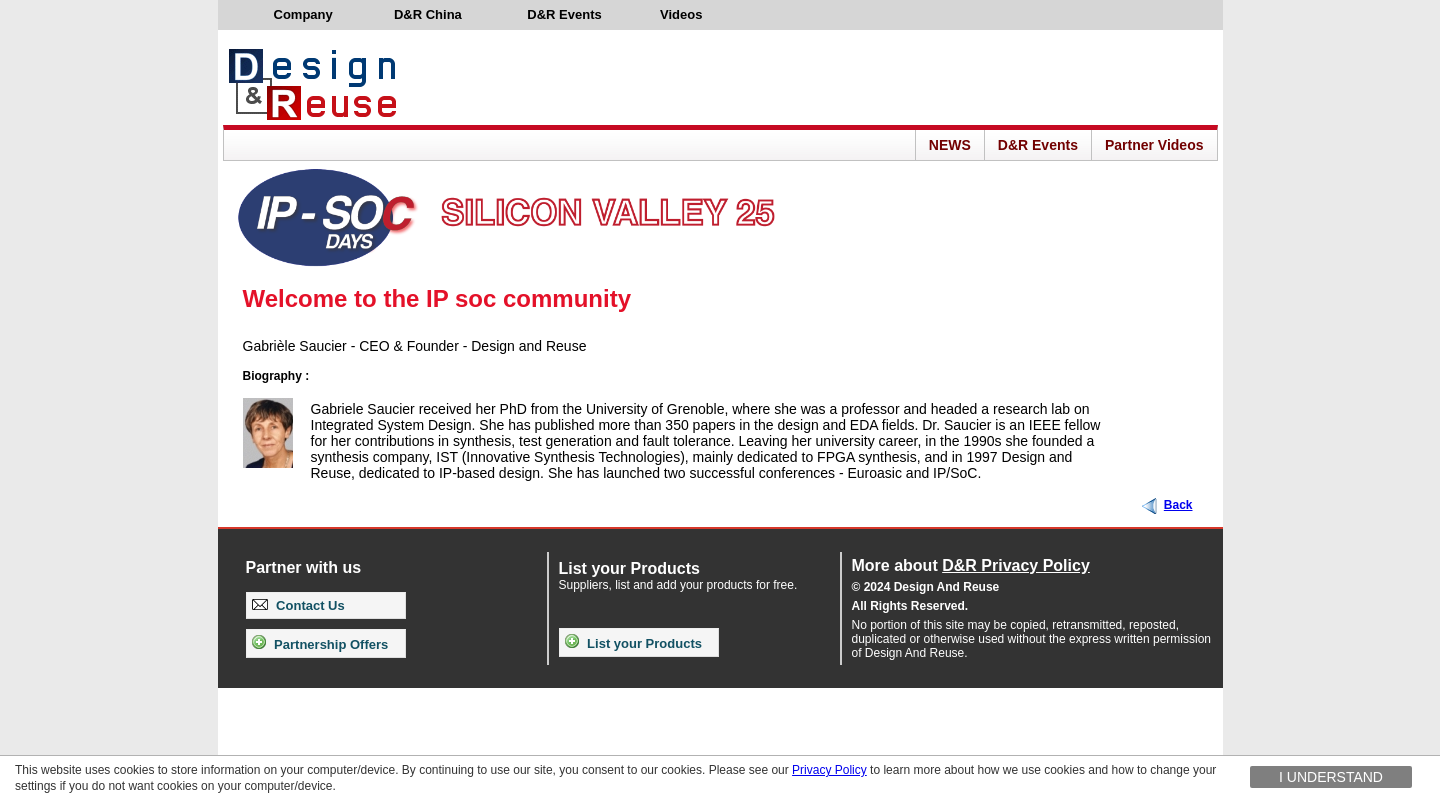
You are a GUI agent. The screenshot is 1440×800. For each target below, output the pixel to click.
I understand (1331, 777)
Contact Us (298, 605)
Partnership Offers (320, 644)
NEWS (950, 145)
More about (971, 565)
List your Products (633, 643)
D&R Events (1038, 145)
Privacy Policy (829, 770)
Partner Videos (1154, 145)
